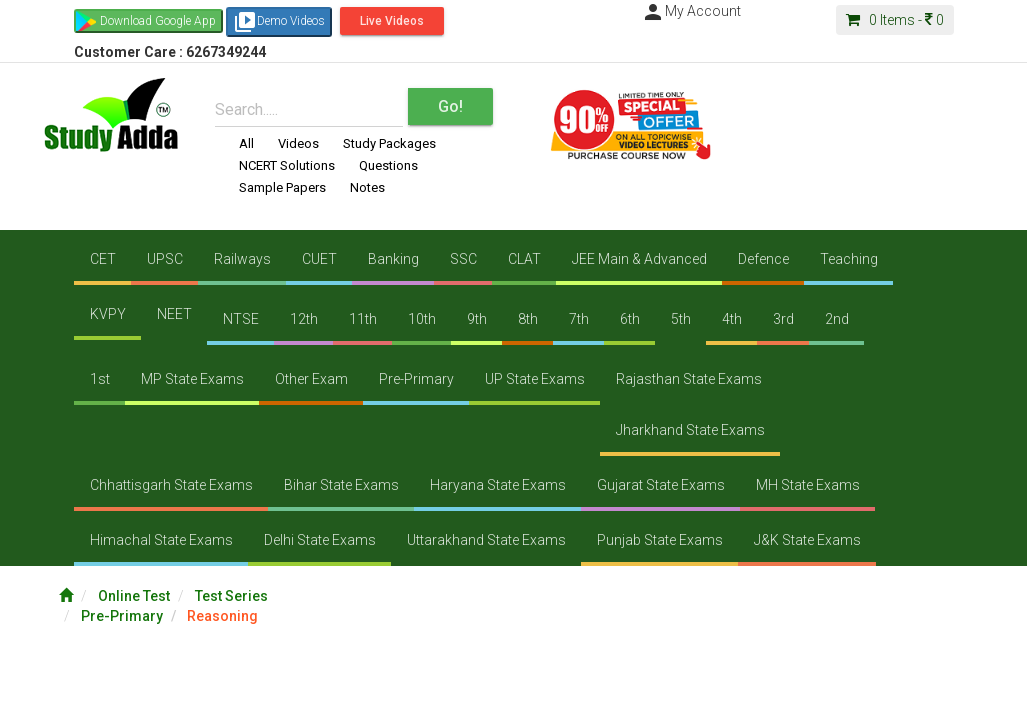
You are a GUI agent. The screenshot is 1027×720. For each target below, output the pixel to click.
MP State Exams (192, 379)
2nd (837, 319)
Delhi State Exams (320, 540)
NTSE (241, 319)
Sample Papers (282, 187)
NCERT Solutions (287, 165)
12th (304, 319)
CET (103, 259)
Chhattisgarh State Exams (171, 485)
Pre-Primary (416, 379)
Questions (388, 165)
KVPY (108, 314)
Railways (242, 259)
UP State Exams (535, 379)
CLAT (524, 259)
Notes (367, 187)
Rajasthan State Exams (689, 379)
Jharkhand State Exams (690, 430)
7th (579, 319)
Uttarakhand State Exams (486, 540)
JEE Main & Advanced (639, 259)
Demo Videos (279, 22)
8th (528, 319)
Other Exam (311, 379)
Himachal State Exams (161, 540)
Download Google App (158, 21)
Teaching (849, 259)
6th (630, 319)
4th (732, 319)
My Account (691, 11)
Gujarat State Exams (661, 485)
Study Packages (389, 143)
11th (363, 319)
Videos (298, 143)
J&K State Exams (807, 540)
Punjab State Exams (660, 540)
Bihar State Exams (341, 485)
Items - (895, 20)
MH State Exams (808, 485)
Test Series (231, 596)
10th (422, 319)
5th (681, 319)
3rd (783, 319)
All (246, 143)
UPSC (165, 259)
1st (100, 379)
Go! (450, 106)
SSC (463, 259)
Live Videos (392, 21)
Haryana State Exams (498, 485)
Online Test (134, 596)
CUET (319, 259)
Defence (763, 259)
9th (477, 319)
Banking (393, 259)
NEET (174, 314)
